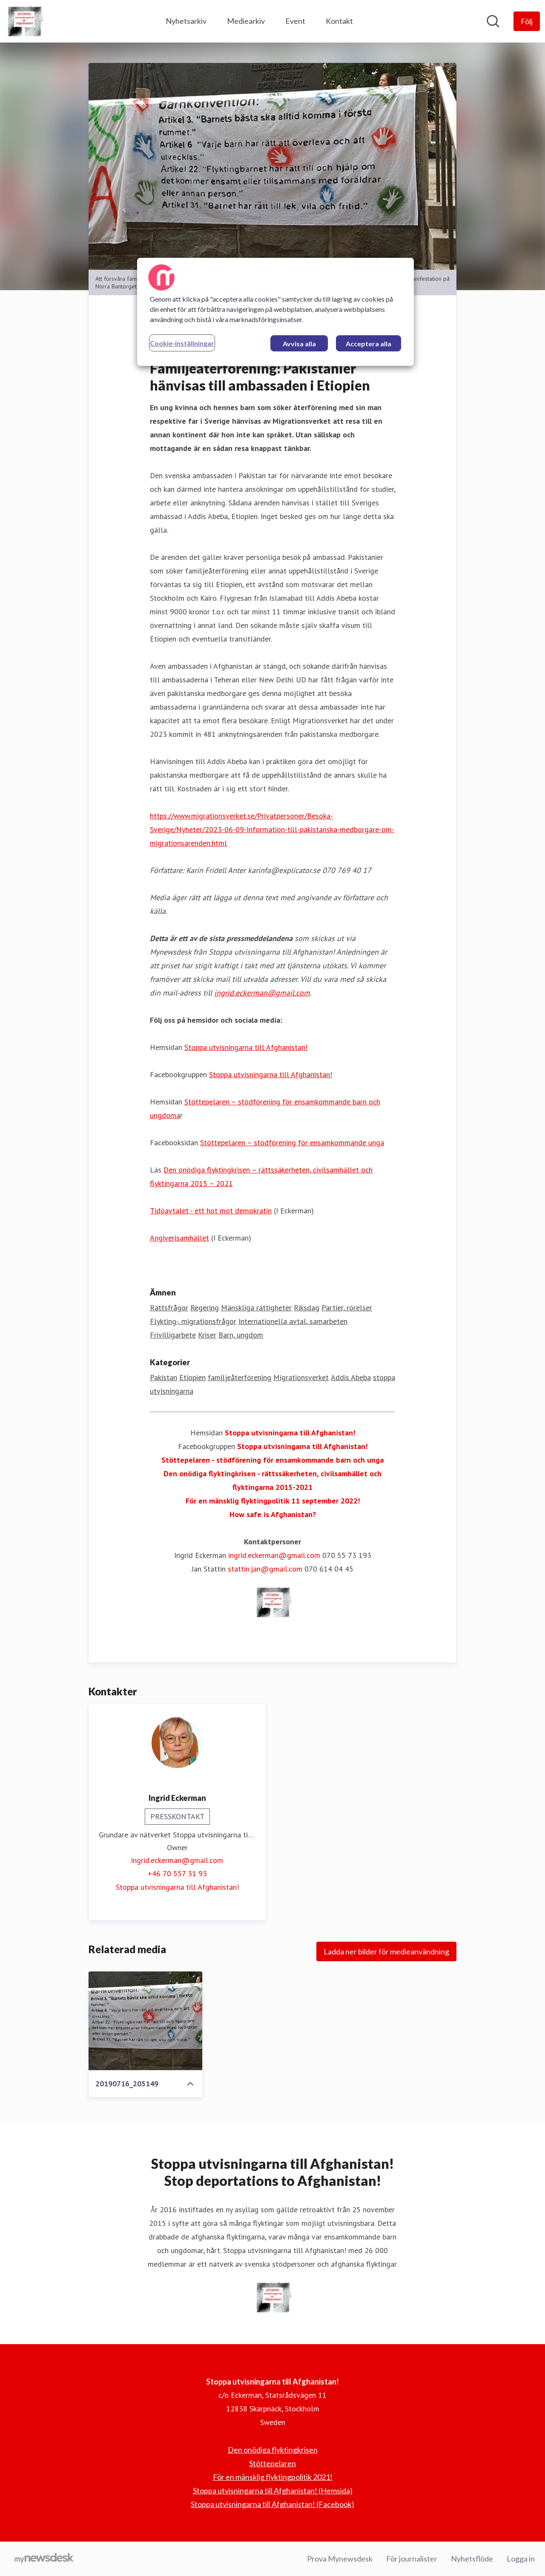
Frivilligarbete (173, 1335)
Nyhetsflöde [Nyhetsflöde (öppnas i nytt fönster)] (472, 2558)
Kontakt (339, 21)
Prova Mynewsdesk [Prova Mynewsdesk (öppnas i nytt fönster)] (340, 2558)
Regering (204, 1307)
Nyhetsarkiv (186, 21)
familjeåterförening (239, 1377)
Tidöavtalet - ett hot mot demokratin (211, 1210)
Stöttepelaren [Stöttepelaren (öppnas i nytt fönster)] (272, 2463)
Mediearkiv (246, 21)
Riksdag (306, 1307)
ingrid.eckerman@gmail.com (262, 993)
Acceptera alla (368, 343)
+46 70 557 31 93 (177, 1873)
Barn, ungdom (240, 1335)
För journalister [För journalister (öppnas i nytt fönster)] (411, 2558)
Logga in (521, 2558)
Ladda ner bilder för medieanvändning (386, 1951)
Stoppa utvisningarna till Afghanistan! (245, 1047)
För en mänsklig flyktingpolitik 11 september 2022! (273, 1501)
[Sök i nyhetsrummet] (493, 21)
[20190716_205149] (145, 2020)
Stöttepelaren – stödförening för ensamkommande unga (292, 1142)
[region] (275, 312)
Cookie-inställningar (182, 343)
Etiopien (192, 1377)
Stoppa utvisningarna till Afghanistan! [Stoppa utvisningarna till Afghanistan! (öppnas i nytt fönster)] (177, 1887)
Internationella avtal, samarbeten (292, 1321)
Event (295, 21)
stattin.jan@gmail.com (265, 1569)
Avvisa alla (299, 343)
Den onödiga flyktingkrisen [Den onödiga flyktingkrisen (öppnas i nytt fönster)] (273, 2449)
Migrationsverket (301, 1377)
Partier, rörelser (346, 1307)
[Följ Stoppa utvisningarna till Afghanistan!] (526, 21)
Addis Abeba (351, 1377)
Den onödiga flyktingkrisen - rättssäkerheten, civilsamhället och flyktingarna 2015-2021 (273, 1480)
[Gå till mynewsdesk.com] (44, 2559)
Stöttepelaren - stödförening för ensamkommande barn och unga (272, 1460)
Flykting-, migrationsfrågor (193, 1321)
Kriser (207, 1335)
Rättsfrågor (169, 1307)
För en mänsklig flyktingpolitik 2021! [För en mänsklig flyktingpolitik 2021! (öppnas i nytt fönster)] (273, 2477)
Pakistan (163, 1377)
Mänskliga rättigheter (256, 1307)
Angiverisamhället (179, 1238)
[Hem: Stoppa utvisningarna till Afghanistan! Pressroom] (24, 21)
